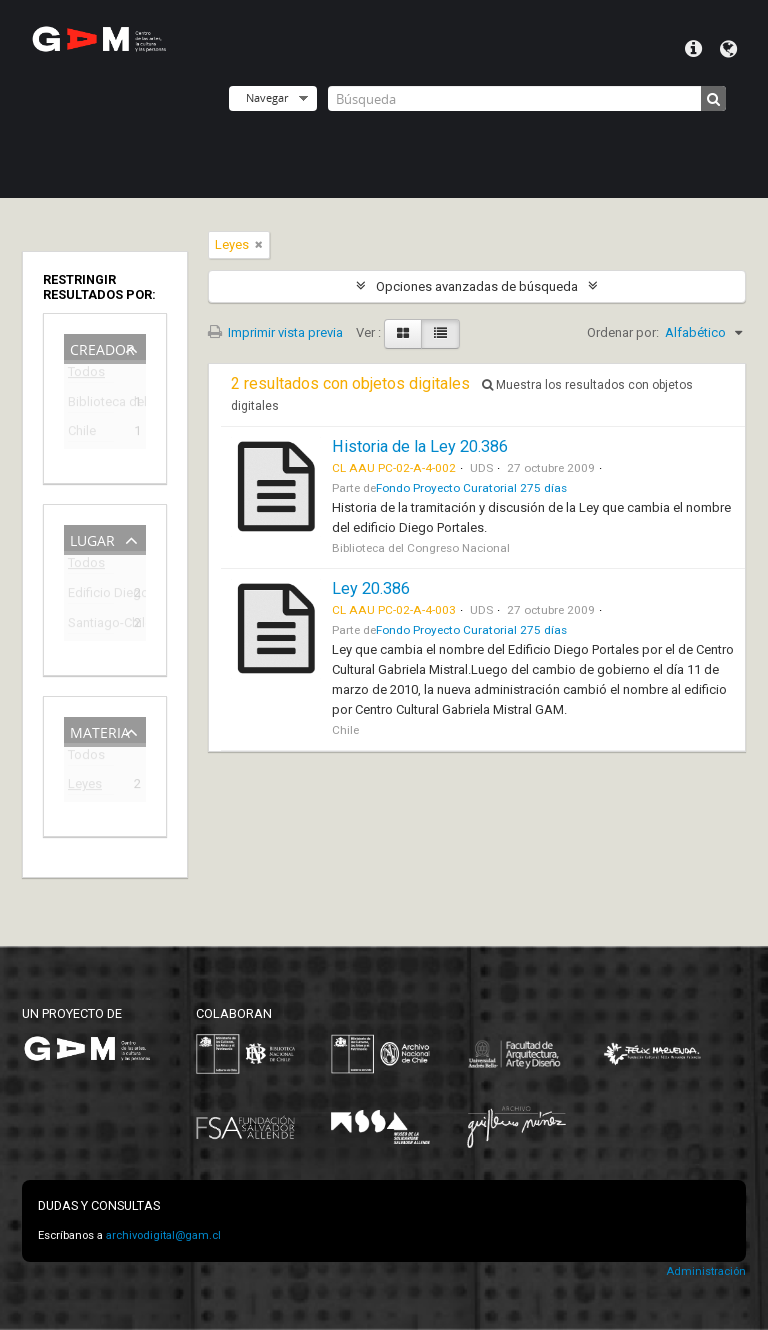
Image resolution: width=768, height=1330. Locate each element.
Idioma (728, 49)
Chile (82, 433)
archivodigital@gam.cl (163, 1235)
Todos (86, 375)
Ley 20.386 (371, 588)
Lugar (92, 538)
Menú (693, 49)
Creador (102, 347)
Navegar (267, 97)
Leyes (85, 786)
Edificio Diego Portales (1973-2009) (91, 595)
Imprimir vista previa (275, 332)
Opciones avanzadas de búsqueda (477, 286)
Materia (100, 730)
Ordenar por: (623, 332)
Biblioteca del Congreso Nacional (91, 404)
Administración (706, 1271)
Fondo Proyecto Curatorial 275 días (471, 488)
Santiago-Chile (91, 625)
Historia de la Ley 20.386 (420, 446)
